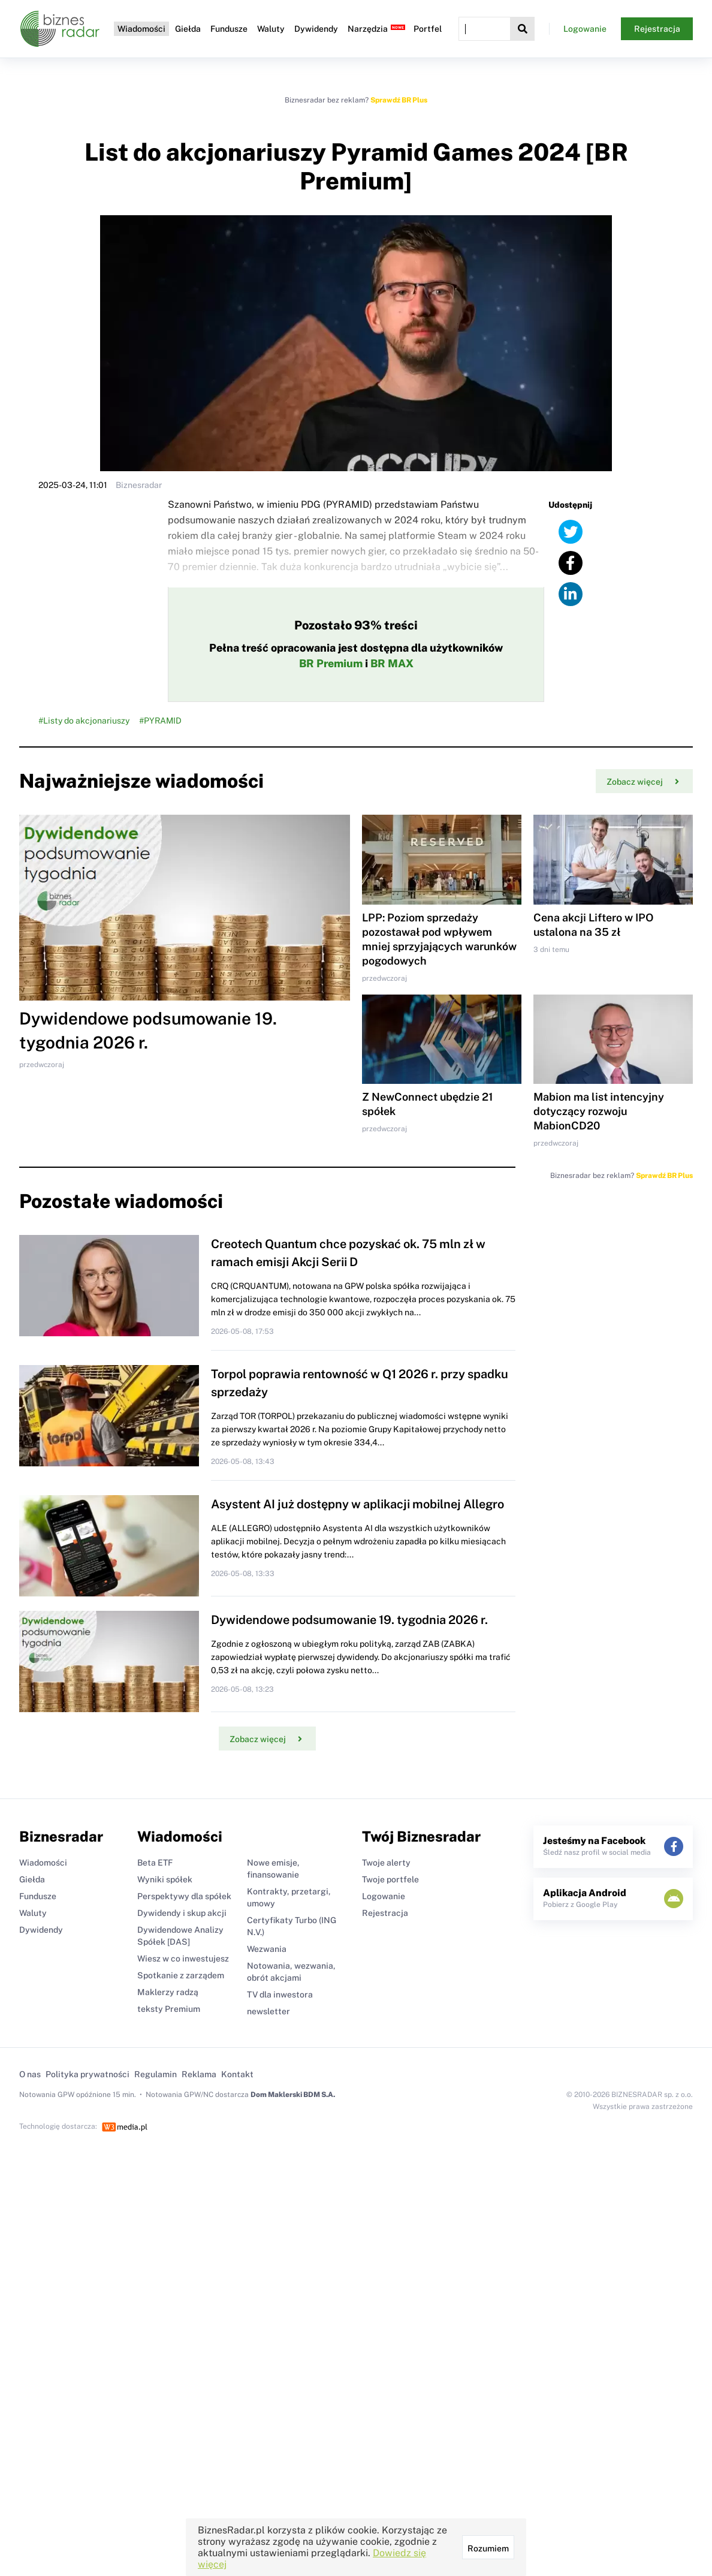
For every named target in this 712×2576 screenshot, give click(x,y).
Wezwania (266, 1949)
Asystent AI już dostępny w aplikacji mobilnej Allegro (357, 1504)
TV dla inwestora (280, 1994)
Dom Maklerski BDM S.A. (293, 2094)
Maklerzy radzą (167, 1992)
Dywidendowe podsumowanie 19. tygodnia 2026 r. (349, 1620)
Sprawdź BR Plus (398, 100)
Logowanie (585, 29)
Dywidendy (316, 29)
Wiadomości (141, 29)
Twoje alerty (386, 1862)
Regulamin (155, 2074)
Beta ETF (155, 1862)
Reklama (199, 2074)
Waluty (271, 29)
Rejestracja (657, 29)
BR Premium (331, 663)
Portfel (428, 29)
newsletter (268, 2011)
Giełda (188, 29)
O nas (30, 2074)
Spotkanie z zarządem (180, 1975)
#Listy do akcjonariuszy (83, 720)
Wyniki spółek (164, 1879)
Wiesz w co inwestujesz (183, 1958)
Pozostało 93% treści (356, 625)
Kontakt (237, 2074)
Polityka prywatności (87, 2074)
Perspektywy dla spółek (184, 1896)
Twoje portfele (390, 1879)
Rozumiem (488, 2548)
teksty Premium (168, 2009)
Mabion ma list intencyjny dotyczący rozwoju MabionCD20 (598, 1111)
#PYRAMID (160, 720)
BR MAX (392, 663)
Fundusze (229, 29)
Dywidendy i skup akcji (182, 1913)
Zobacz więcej (643, 782)
